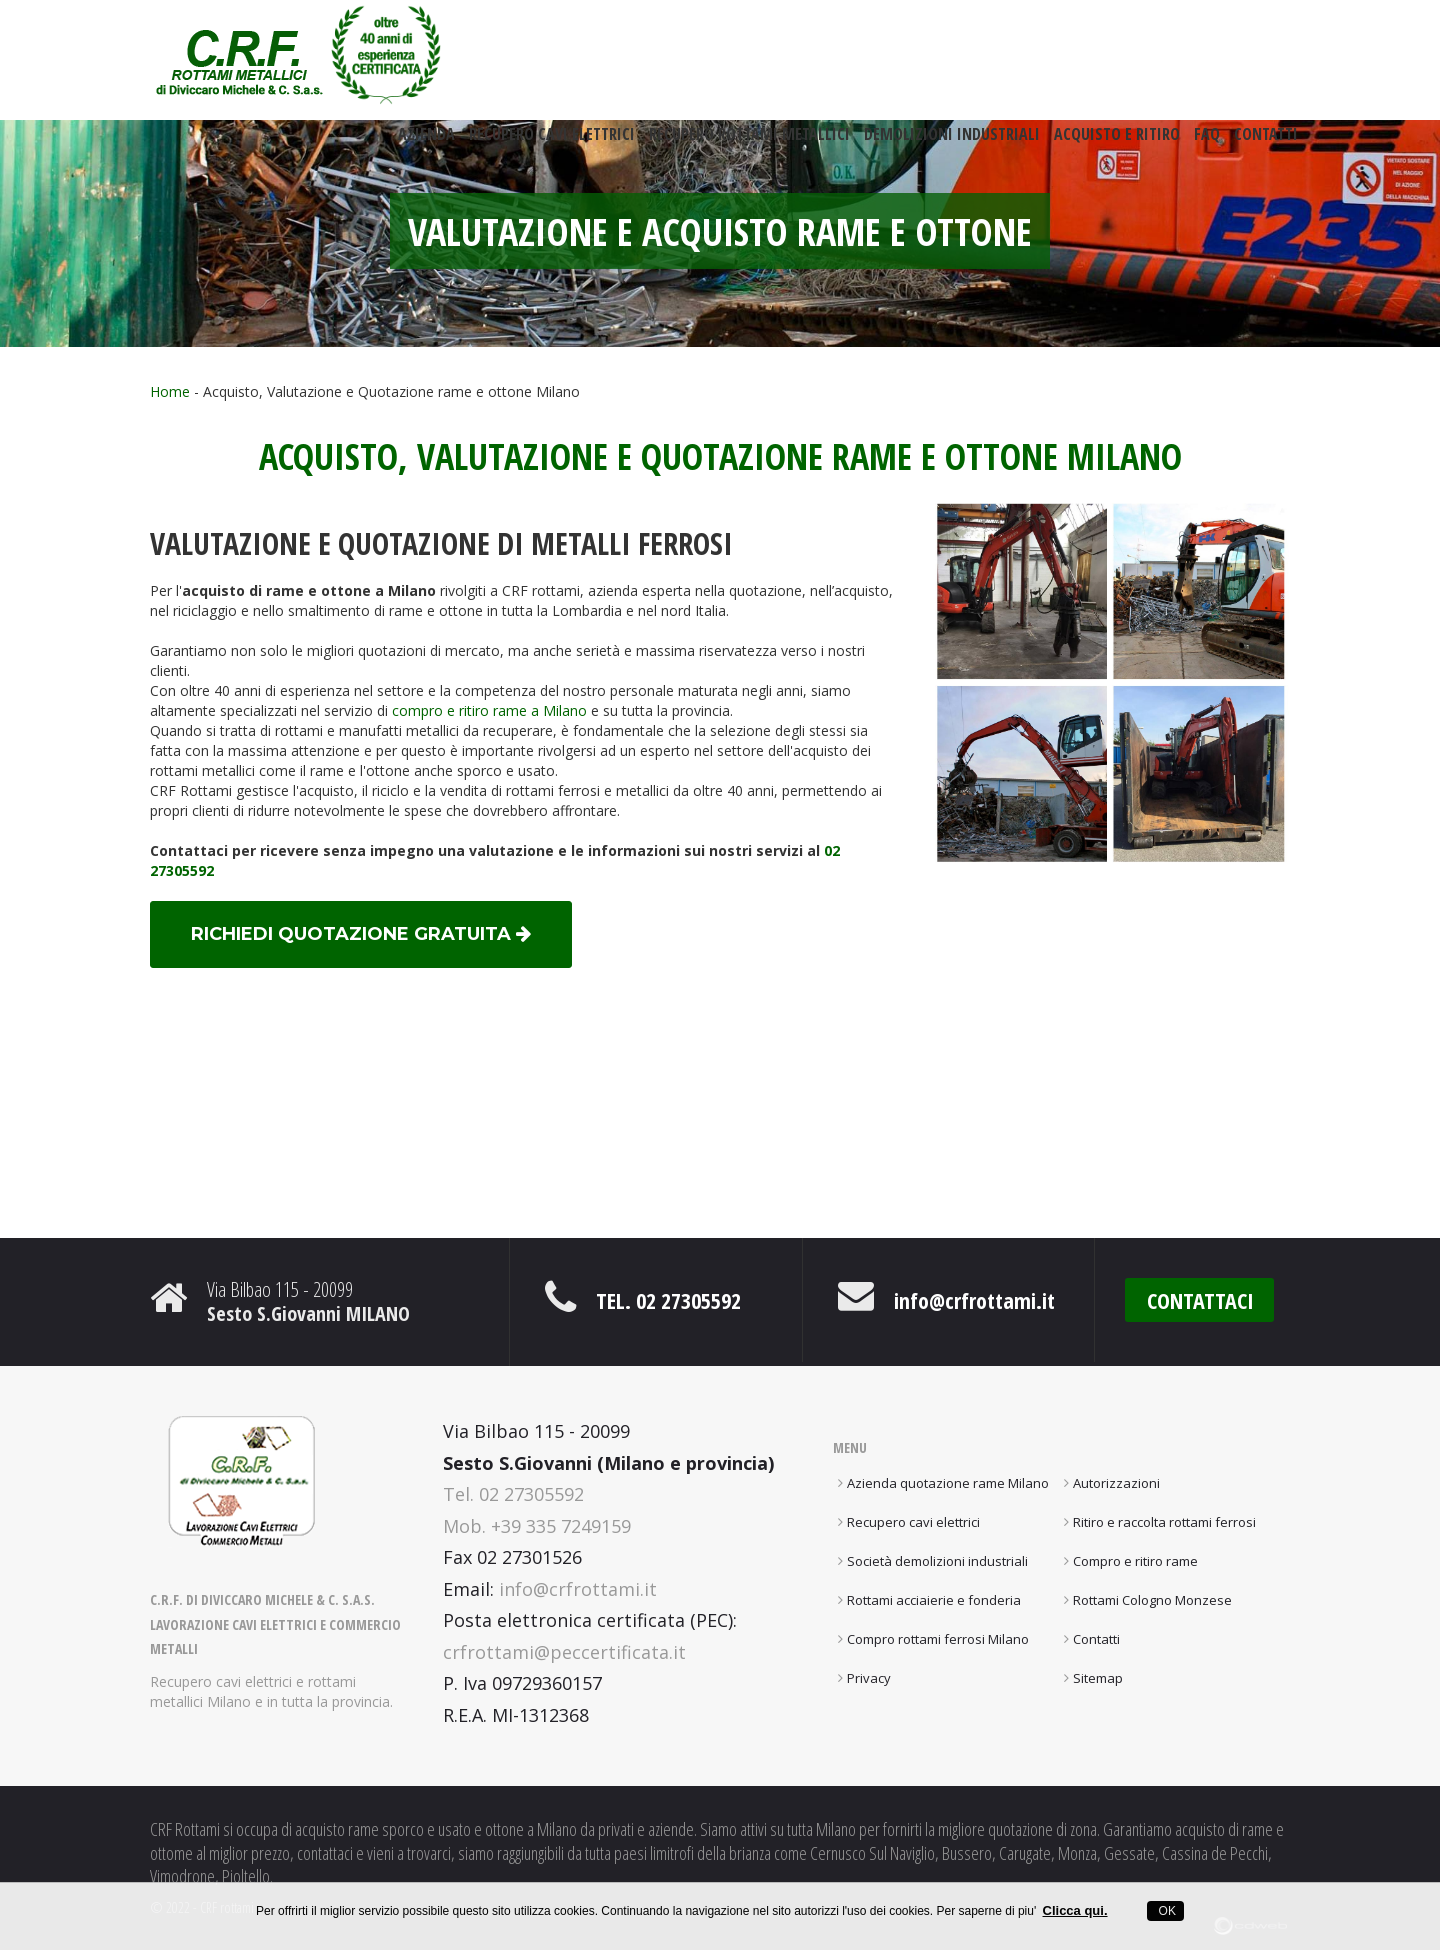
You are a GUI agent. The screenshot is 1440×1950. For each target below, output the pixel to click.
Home (170, 391)
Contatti (1266, 142)
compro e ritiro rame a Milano (489, 710)
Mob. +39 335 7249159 (537, 1526)
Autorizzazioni (1116, 1483)
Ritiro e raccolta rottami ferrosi (1164, 1522)
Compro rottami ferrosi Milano (938, 1639)
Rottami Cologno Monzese (1152, 1600)
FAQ (1207, 142)
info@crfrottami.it (974, 1300)
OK (1165, 1911)
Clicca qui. (1075, 1910)
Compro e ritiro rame (1135, 1561)
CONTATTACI (1200, 1300)
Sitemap (1098, 1678)
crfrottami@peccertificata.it (564, 1652)
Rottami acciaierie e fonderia (934, 1600)
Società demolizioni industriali (937, 1561)
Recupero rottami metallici (749, 142)
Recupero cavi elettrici (552, 142)
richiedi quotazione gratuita (361, 934)
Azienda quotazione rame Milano (948, 1483)
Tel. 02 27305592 (668, 1300)
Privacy (869, 1678)
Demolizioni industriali (952, 142)
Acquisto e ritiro (1117, 142)
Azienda (426, 142)
